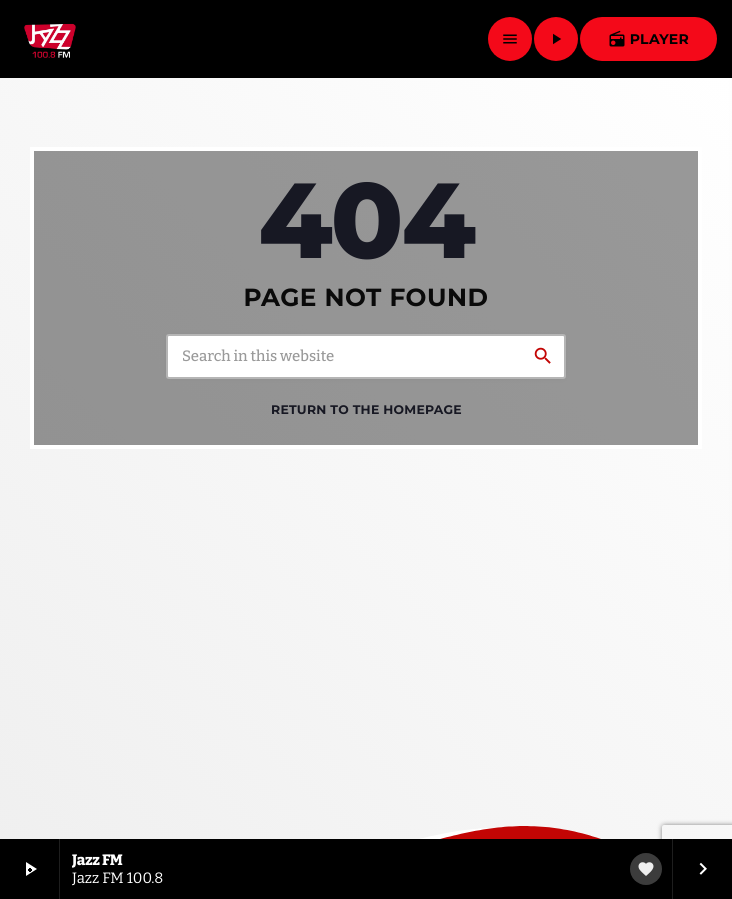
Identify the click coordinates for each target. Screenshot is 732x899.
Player (648, 39)
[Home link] (50, 39)
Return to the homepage (366, 410)
